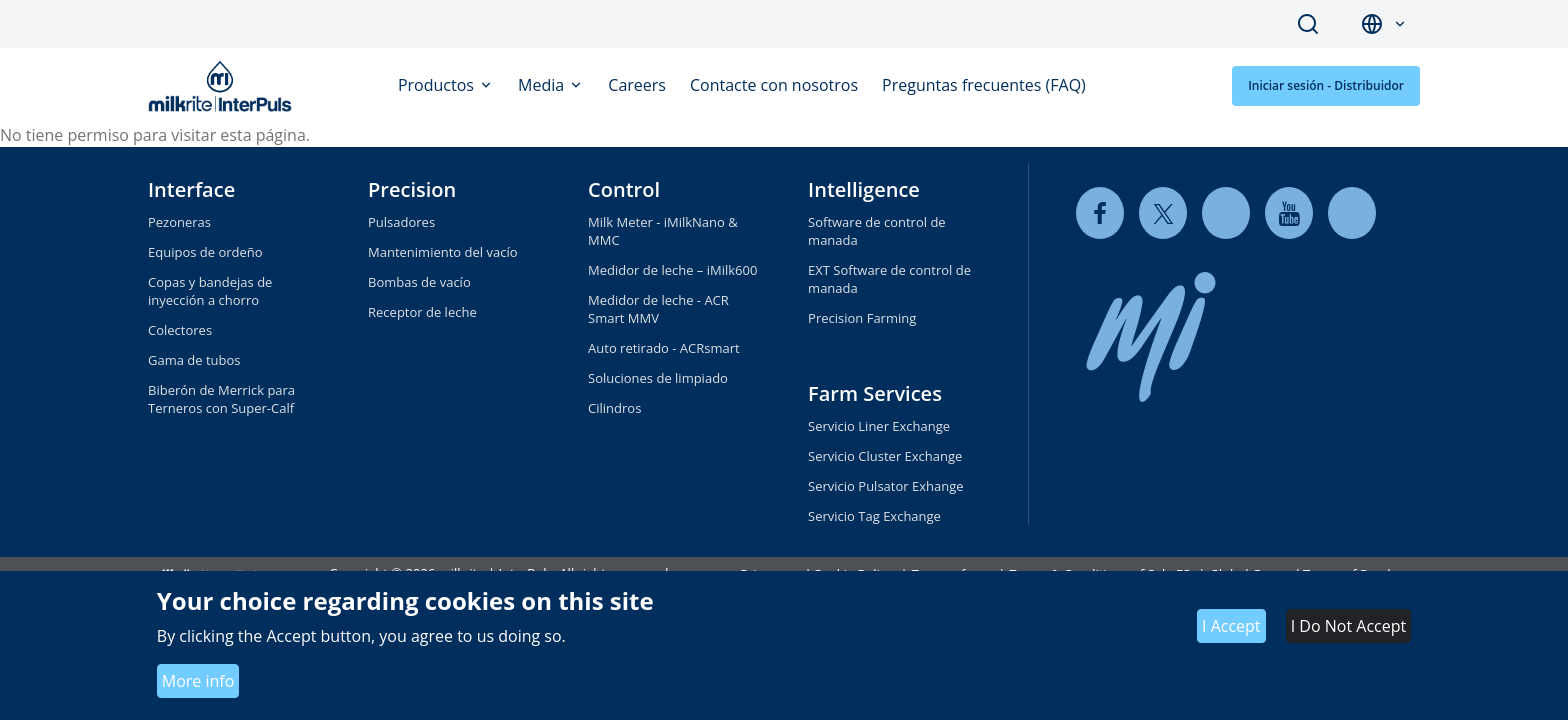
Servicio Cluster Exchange (885, 456)
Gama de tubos (194, 360)
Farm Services (875, 393)
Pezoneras (179, 222)
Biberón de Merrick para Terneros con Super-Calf (221, 399)
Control (624, 189)
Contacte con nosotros (774, 85)
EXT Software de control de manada (889, 279)
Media (543, 85)
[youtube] (1289, 212)
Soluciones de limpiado (658, 378)
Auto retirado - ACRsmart (664, 348)
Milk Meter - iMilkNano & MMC (663, 231)
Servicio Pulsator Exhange (885, 486)
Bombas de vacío (419, 282)
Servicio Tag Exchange (874, 516)
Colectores (180, 330)
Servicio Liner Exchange (879, 426)
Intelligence (864, 189)
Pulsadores (401, 222)
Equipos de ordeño (205, 252)
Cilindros (614, 408)
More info (198, 681)
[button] (1400, 24)
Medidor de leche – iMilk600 (672, 270)
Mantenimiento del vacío (442, 252)
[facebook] (1100, 212)
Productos (438, 85)
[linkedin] (1226, 212)
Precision (412, 189)
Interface (191, 189)
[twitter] (1163, 212)
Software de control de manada (877, 231)
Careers (637, 85)
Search (1308, 24)
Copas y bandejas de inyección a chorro (210, 291)
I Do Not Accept (1348, 626)
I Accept (1231, 626)
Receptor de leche (422, 312)
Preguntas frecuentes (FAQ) (984, 85)
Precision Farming (862, 318)
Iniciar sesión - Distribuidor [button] (1326, 85)
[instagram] (1352, 212)
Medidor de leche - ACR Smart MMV (658, 309)
